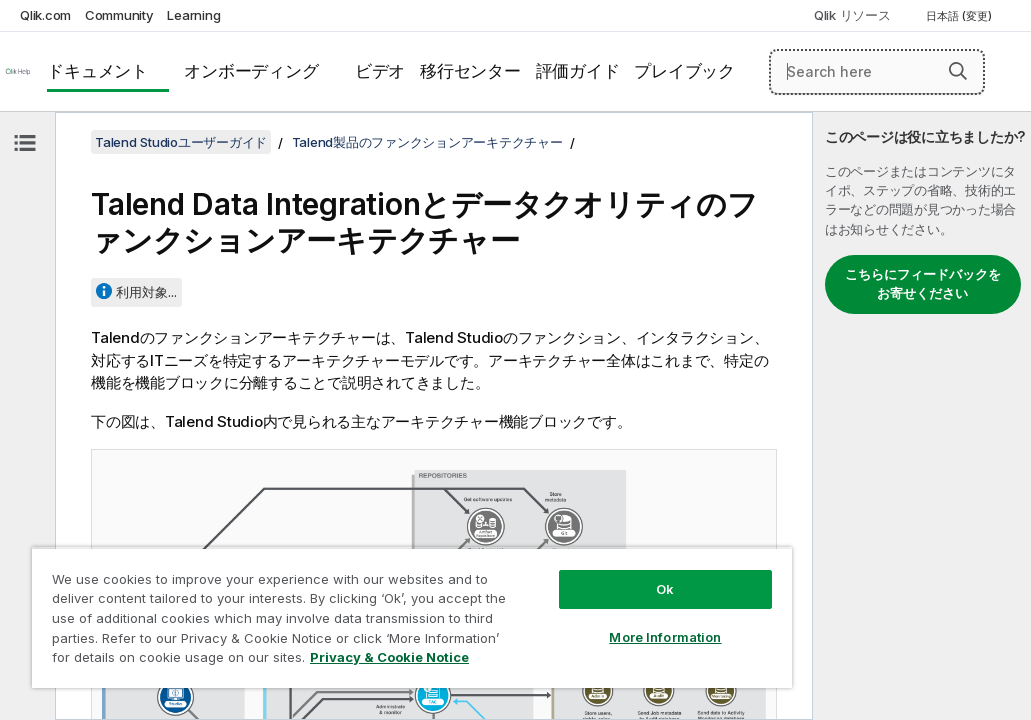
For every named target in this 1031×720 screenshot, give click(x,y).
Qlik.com (45, 15)
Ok (665, 589)
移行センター (470, 71)
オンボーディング (251, 71)
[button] (958, 71)
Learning (193, 15)
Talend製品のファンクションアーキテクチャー (427, 142)
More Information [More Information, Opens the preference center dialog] (665, 637)
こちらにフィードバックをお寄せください (923, 284)
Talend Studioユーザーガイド (181, 142)
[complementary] (922, 416)
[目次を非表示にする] (25, 143)
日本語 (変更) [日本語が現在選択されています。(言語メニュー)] (960, 16)
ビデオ (380, 71)
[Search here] (877, 72)
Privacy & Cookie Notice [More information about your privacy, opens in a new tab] (389, 657)
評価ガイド (578, 71)
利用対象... (146, 292)
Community (119, 15)
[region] (412, 617)
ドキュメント (97, 71)
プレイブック (684, 71)
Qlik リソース (852, 15)
